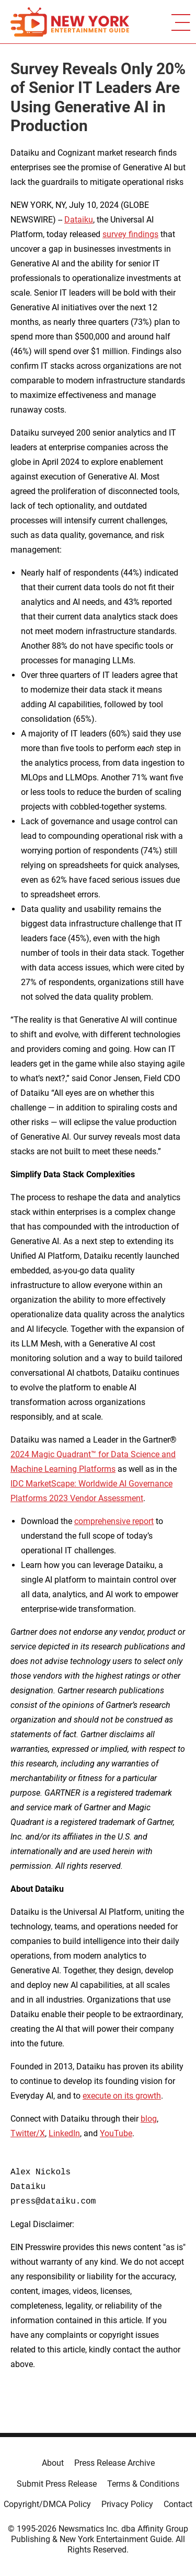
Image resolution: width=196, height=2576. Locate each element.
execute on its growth (122, 2096)
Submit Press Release (57, 2484)
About (53, 2463)
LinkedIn (64, 2133)
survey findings (130, 234)
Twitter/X (27, 2133)
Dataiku (78, 220)
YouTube (116, 2133)
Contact (178, 2504)
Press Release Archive (114, 2463)
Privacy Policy (127, 2504)
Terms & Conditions (143, 2484)
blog (149, 2119)
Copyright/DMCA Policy (47, 2504)
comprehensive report (114, 1521)
